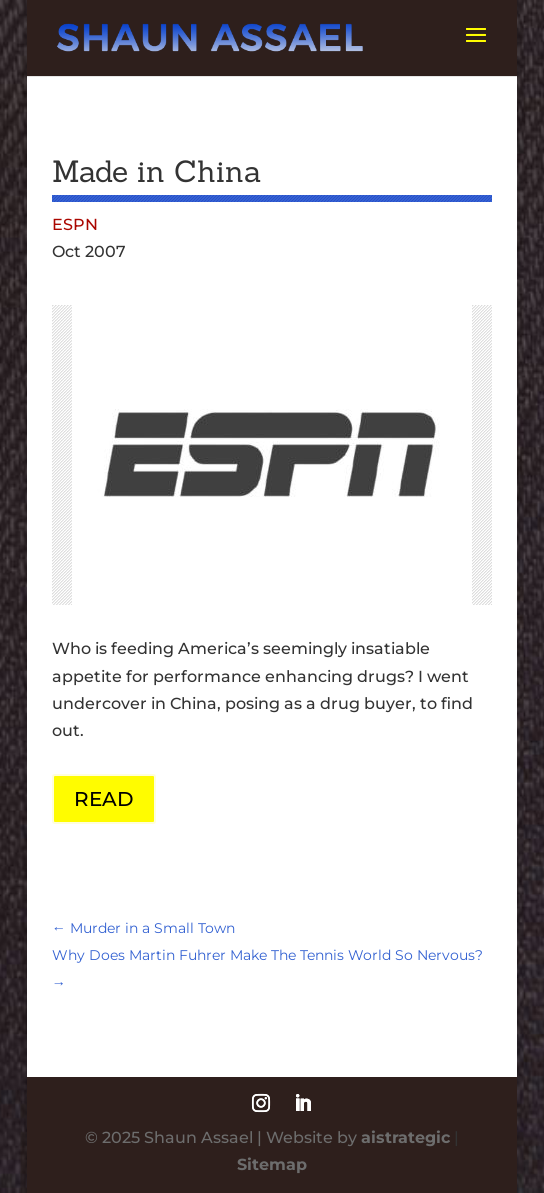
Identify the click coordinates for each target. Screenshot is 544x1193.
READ (104, 799)
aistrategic (405, 1137)
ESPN (75, 224)
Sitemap (272, 1164)
